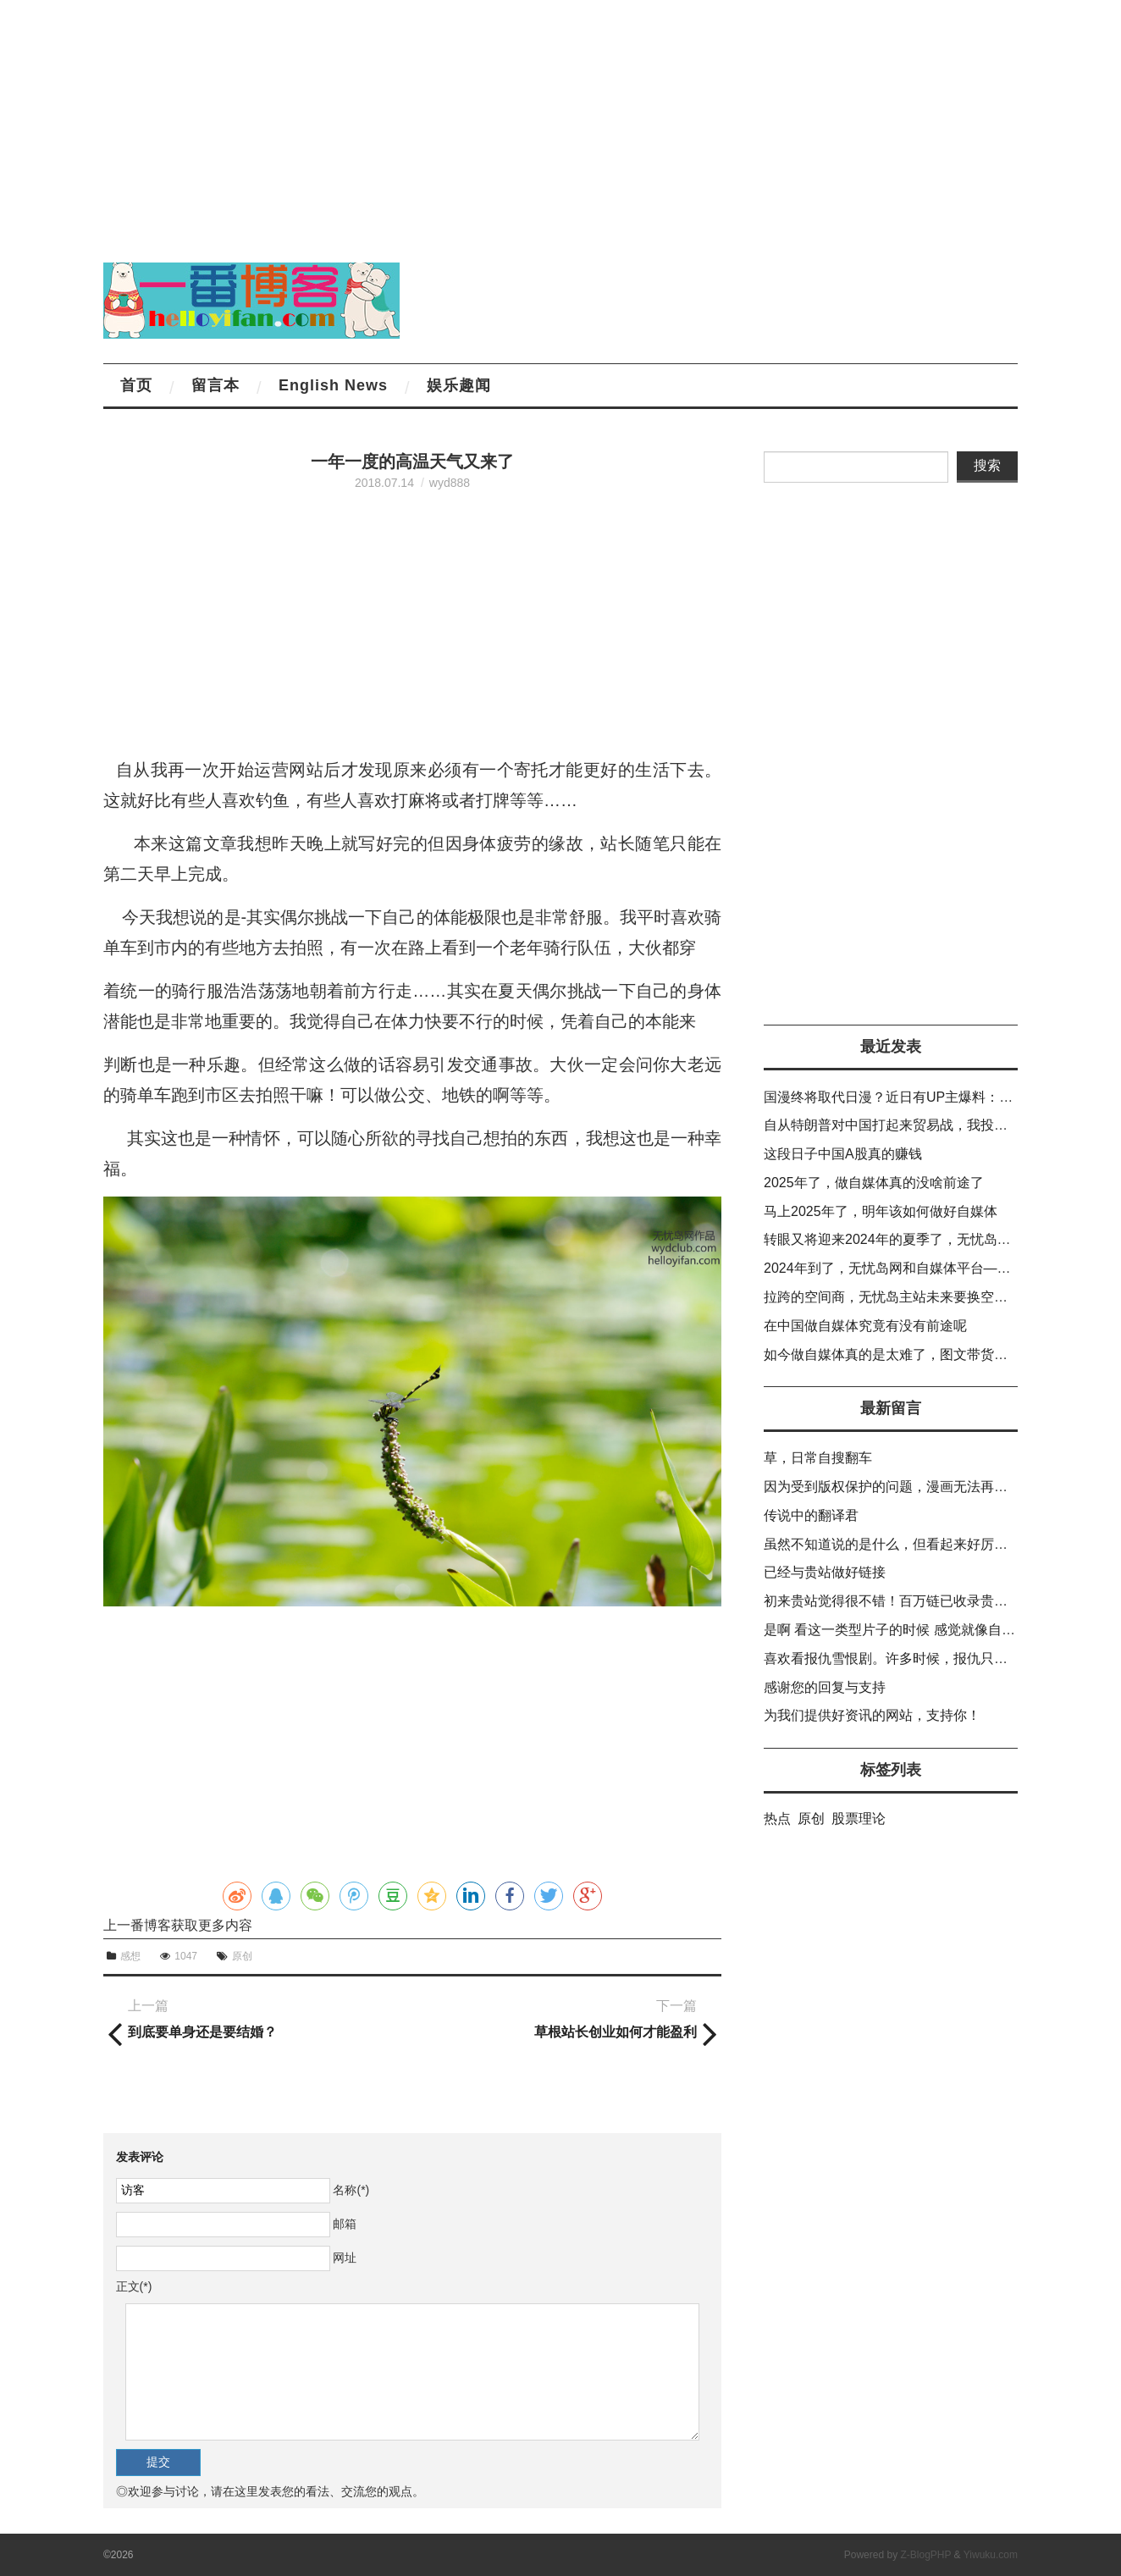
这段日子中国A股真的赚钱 (843, 1154)
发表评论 (139, 2157)
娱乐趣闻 (459, 385)
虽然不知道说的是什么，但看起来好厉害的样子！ (913, 1544)
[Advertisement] (508, 118)
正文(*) (134, 2286)
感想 (130, 1956)
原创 (242, 1956)
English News (333, 385)
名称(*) (351, 2190)
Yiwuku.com (991, 2555)
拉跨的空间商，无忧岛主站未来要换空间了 (892, 1297)
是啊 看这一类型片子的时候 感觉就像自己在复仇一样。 (930, 1629)
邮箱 (344, 2224)
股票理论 (858, 1818)
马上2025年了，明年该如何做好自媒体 (880, 1211)
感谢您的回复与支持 (825, 1687)
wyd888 (449, 482)
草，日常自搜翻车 (818, 1458)
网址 (344, 2257)
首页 (136, 385)
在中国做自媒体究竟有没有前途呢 (865, 1325)
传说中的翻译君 (811, 1515)
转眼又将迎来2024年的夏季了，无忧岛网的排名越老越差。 (941, 1239)
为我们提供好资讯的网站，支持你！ (872, 1715)
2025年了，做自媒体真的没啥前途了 (874, 1182)
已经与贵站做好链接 (825, 1572)
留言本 (215, 385)
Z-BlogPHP (925, 2555)
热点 (777, 1818)
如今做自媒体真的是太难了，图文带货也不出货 (906, 1354)
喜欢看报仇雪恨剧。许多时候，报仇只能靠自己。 (913, 1658)
